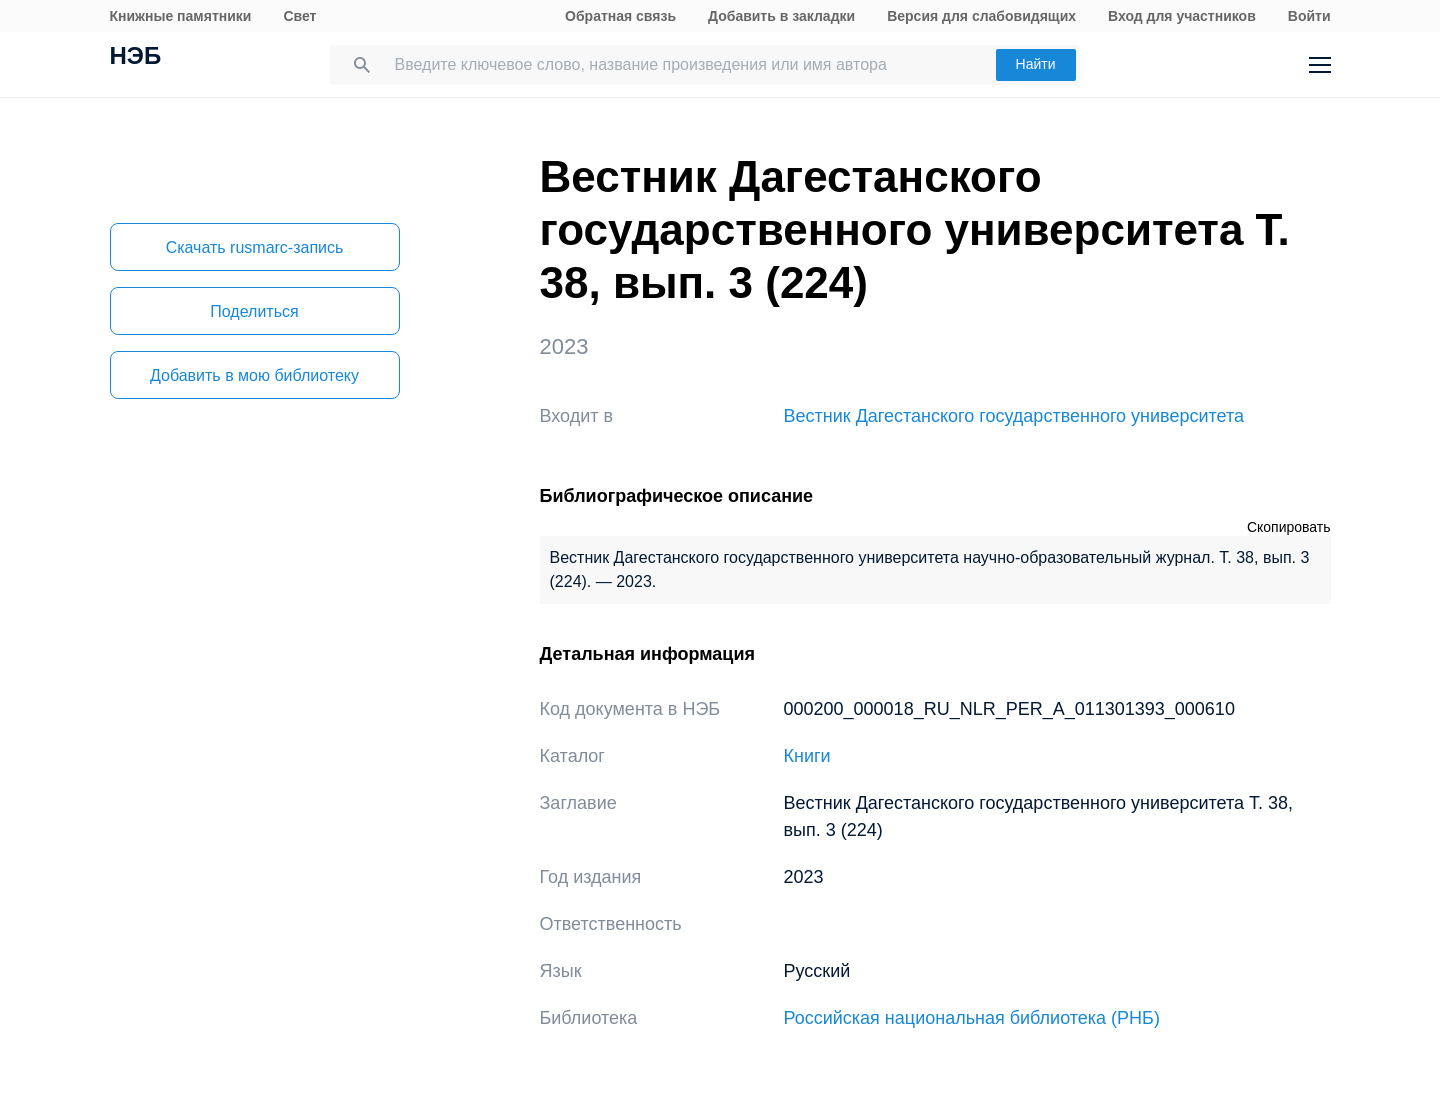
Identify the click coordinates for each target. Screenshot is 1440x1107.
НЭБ (136, 58)
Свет (299, 16)
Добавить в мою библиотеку (254, 375)
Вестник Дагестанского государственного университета (1014, 416)
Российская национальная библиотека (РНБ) (972, 1018)
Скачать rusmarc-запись (255, 247)
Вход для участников (1182, 16)
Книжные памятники (181, 16)
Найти (1036, 64)
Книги (807, 756)
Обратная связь (620, 16)
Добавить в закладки (781, 16)
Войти (1309, 16)
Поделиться (254, 311)
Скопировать (1289, 527)
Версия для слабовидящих (981, 16)
